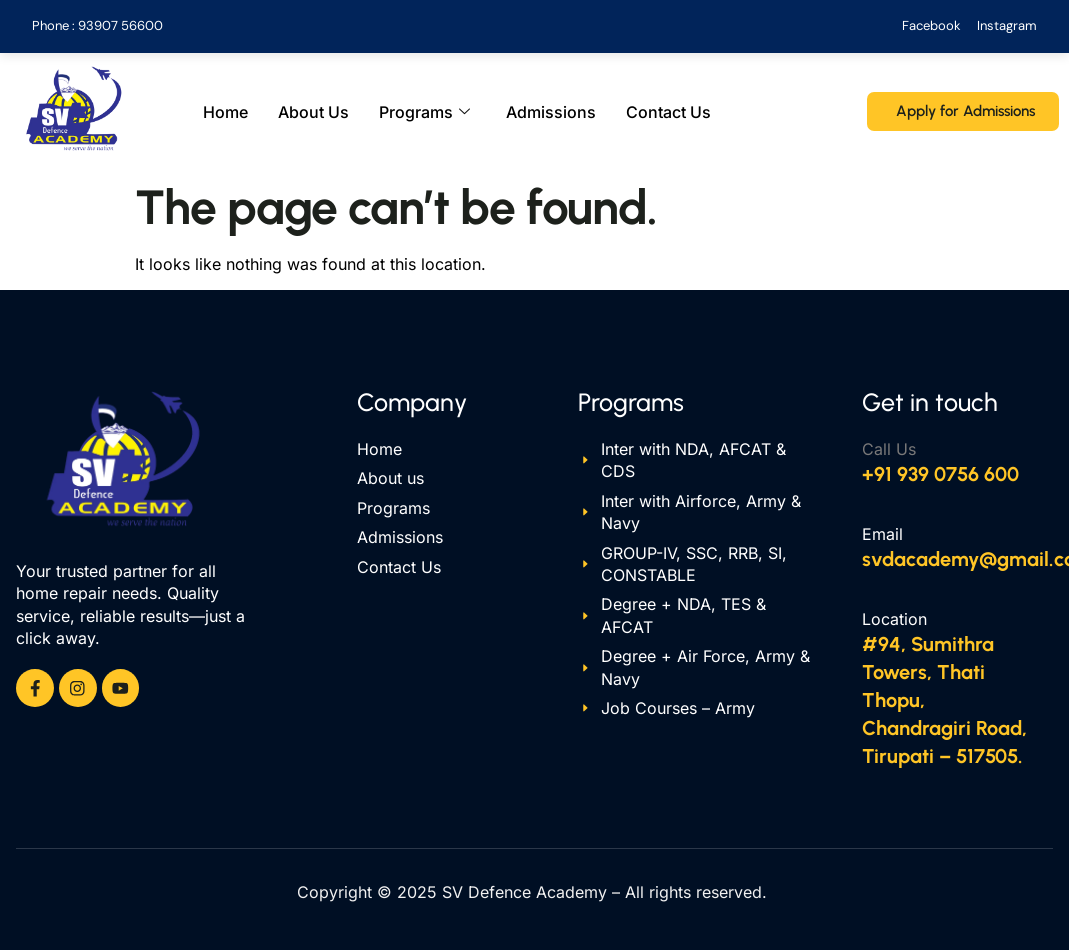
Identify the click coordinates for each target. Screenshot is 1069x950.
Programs (424, 112)
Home (225, 112)
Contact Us (668, 112)
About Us (313, 112)
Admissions (551, 112)
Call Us (889, 449)
